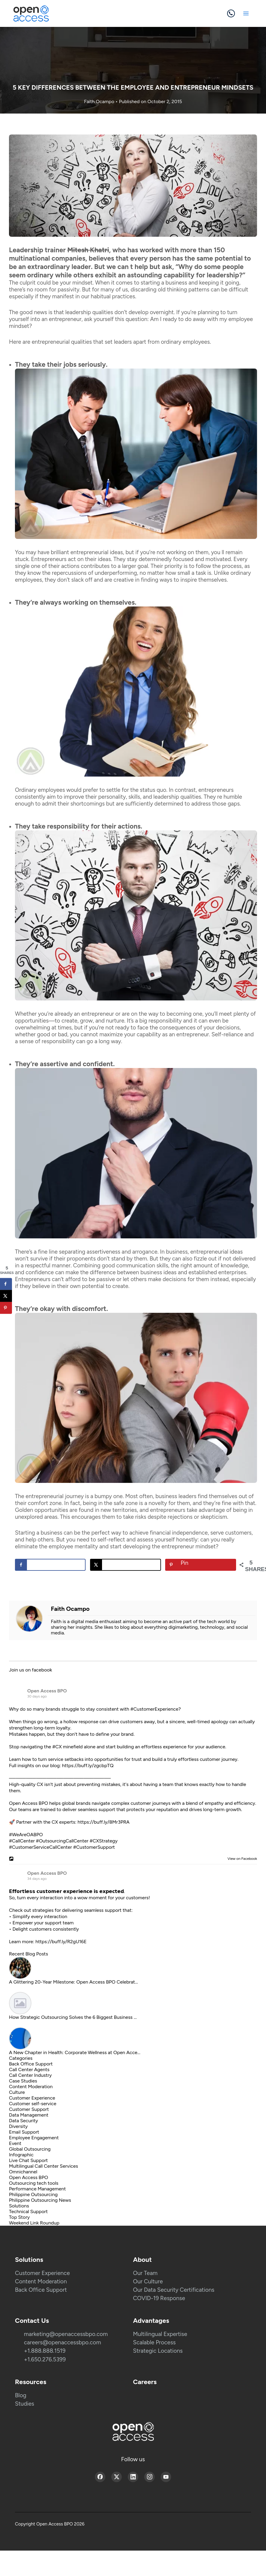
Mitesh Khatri (88, 250)
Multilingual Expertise (160, 2334)
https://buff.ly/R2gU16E (61, 1941)
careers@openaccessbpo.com (62, 2342)
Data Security (23, 2120)
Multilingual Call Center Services (43, 2166)
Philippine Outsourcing (33, 2194)
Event (15, 2143)
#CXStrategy (103, 1841)
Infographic (21, 2155)
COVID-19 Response (159, 2298)
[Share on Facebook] (50, 1565)
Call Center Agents (29, 2069)
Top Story (19, 2217)
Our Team (145, 2273)
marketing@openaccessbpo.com (66, 2334)
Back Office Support (31, 2064)
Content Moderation (31, 2086)
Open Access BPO (47, 1691)
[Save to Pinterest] (200, 1565)
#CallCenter (22, 1841)
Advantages (151, 2321)
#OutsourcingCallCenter (62, 1841)
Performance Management (37, 2189)
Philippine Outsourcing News (40, 2200)
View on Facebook (241, 1859)
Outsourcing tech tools (33, 2183)
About (142, 2260)
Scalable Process (154, 2342)
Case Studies (23, 2081)
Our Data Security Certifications (174, 2289)
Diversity (18, 2126)
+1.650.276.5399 (45, 2359)
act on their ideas (89, 559)
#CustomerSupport (94, 1847)
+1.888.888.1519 (45, 2350)
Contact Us (32, 2321)
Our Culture (148, 2281)
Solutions (19, 2206)
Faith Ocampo (99, 101)
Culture (17, 2092)
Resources (30, 2382)
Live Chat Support (28, 2160)
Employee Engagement (34, 2137)
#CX (57, 1747)
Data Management (28, 2115)
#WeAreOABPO (26, 1834)
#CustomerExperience (154, 1709)
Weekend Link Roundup (34, 2223)
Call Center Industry (30, 2075)
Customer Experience (32, 2098)
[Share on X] (125, 1565)
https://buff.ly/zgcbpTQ (87, 1765)
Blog (20, 2395)
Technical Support (28, 2211)
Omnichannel (23, 2172)
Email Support (24, 2132)
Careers (145, 2382)
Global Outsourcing (30, 2149)
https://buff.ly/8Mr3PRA (103, 1822)
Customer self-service (32, 2103)
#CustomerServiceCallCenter (40, 1847)
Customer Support (29, 2109)
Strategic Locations (158, 2350)
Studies (24, 2403)
